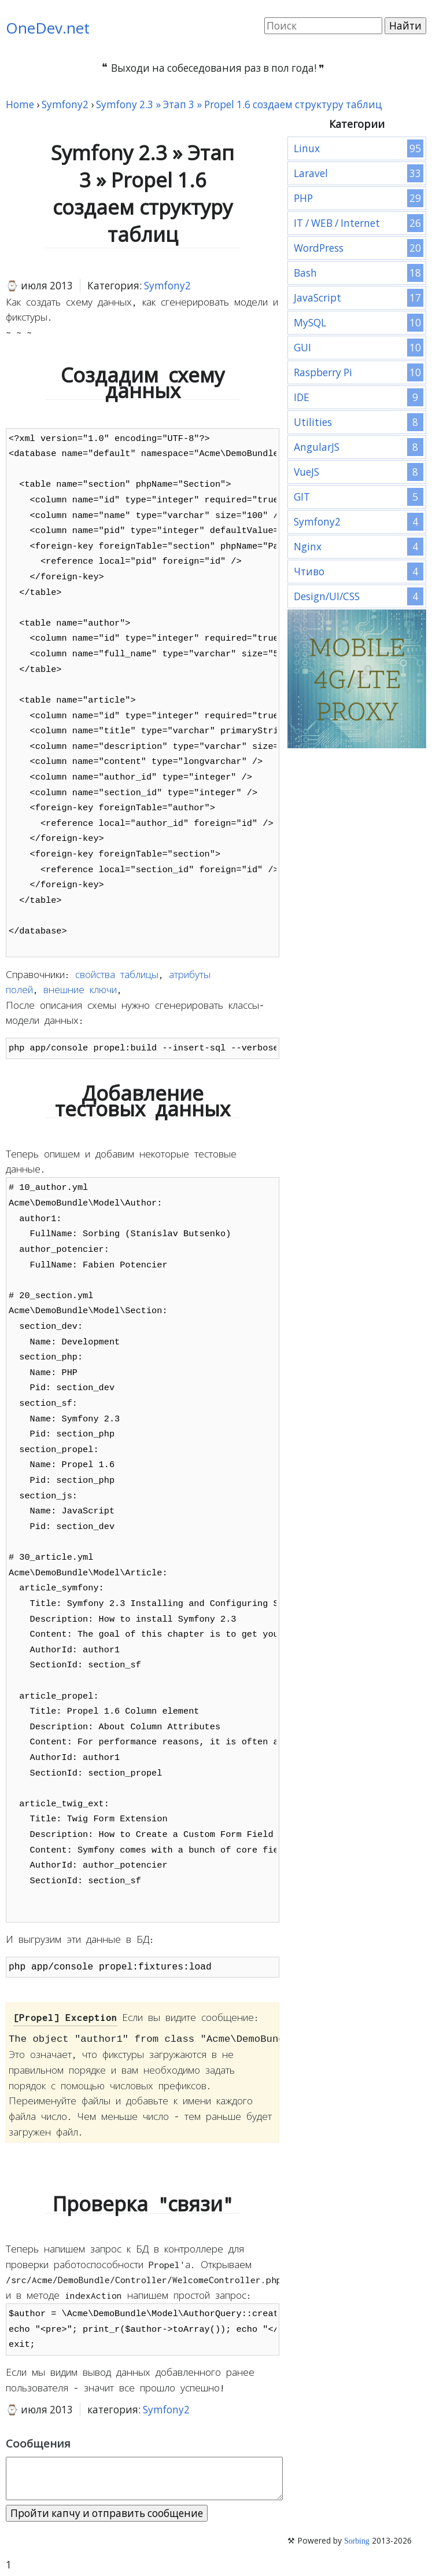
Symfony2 (167, 285)
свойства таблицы (116, 974)
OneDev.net (48, 27)
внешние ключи (80, 989)
